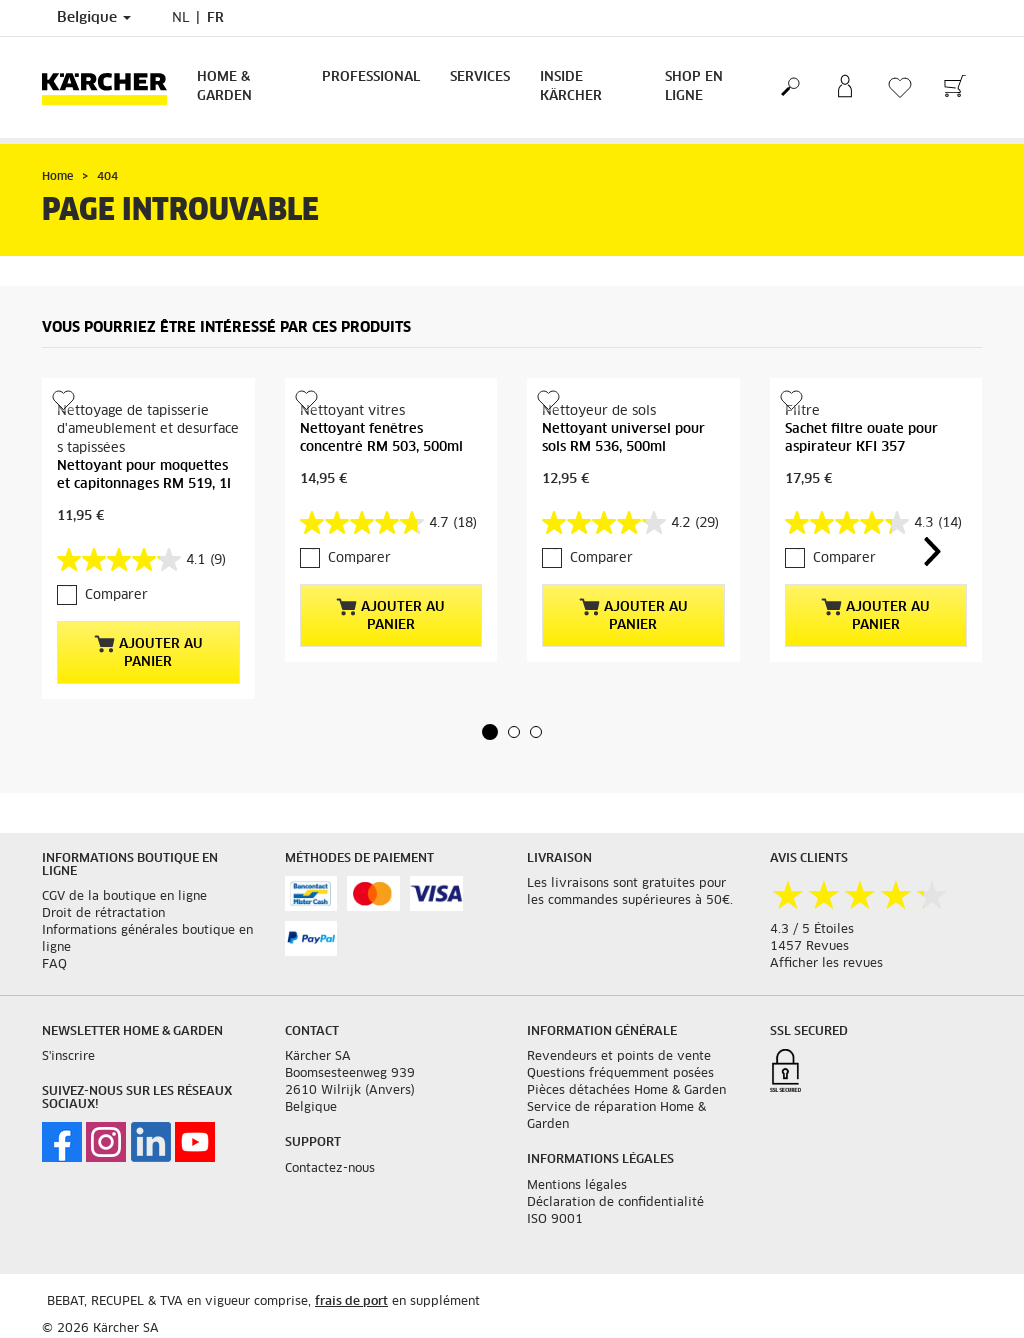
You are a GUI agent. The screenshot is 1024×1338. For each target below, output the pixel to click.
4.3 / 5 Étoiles (812, 930)
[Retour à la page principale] (112, 87)
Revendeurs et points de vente (619, 1057)
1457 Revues (809, 947)
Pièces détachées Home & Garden (626, 1091)
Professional (371, 77)
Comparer (116, 595)
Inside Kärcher (571, 87)
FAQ (54, 965)
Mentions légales (577, 1186)
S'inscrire (68, 1057)
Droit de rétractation (103, 914)
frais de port (351, 1302)
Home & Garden (224, 87)
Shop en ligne (694, 87)
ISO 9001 (555, 1220)
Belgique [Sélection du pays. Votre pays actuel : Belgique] (94, 18)
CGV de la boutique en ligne (124, 897)
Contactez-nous (330, 1169)
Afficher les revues (826, 964)
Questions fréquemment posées (620, 1074)
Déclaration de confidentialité (615, 1203)
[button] (490, 732)
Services (480, 77)
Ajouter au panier (148, 652)
